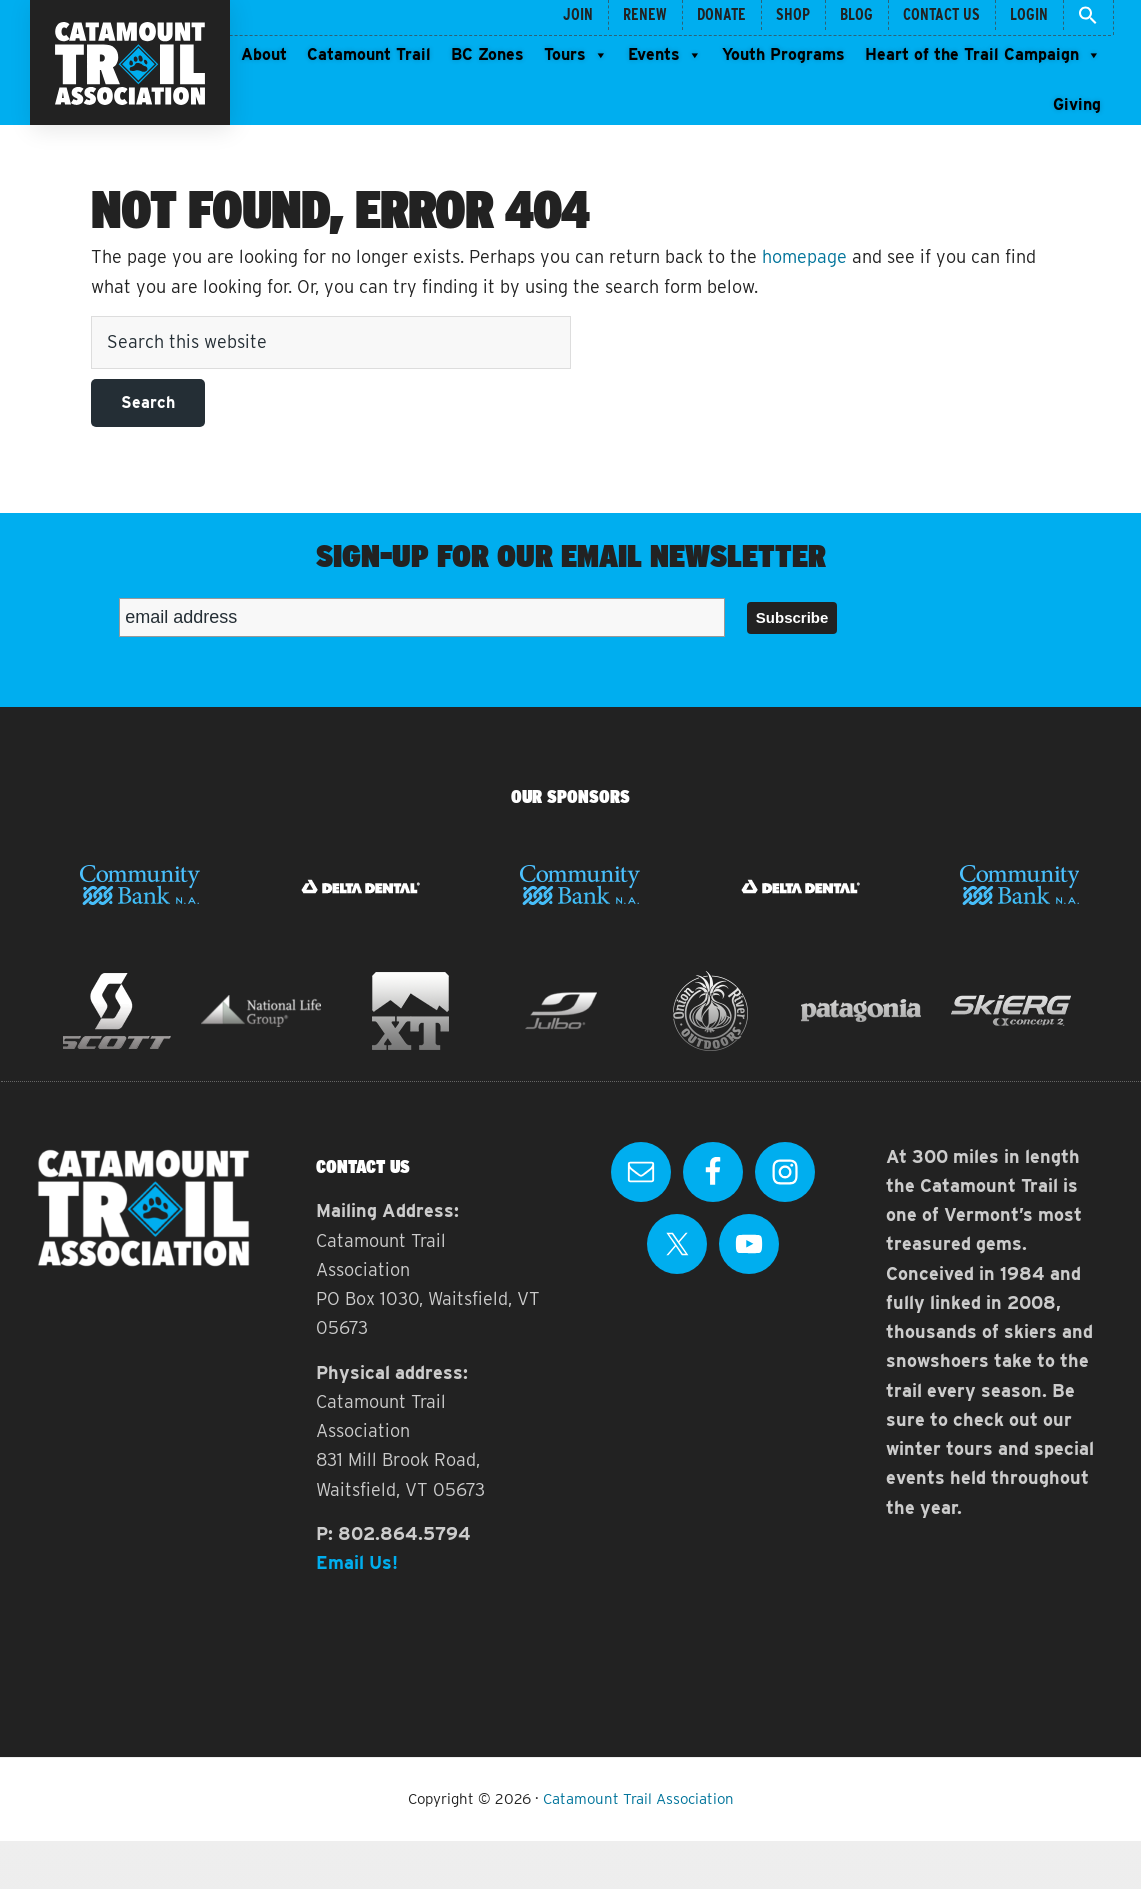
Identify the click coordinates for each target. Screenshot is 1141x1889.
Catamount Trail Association (638, 1799)
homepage (804, 256)
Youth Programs (783, 54)
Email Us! (357, 1562)
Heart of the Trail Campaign (983, 55)
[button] (1088, 17)
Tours (576, 55)
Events (665, 55)
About (264, 54)
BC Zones (487, 54)
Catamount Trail (369, 54)
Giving (1077, 104)
